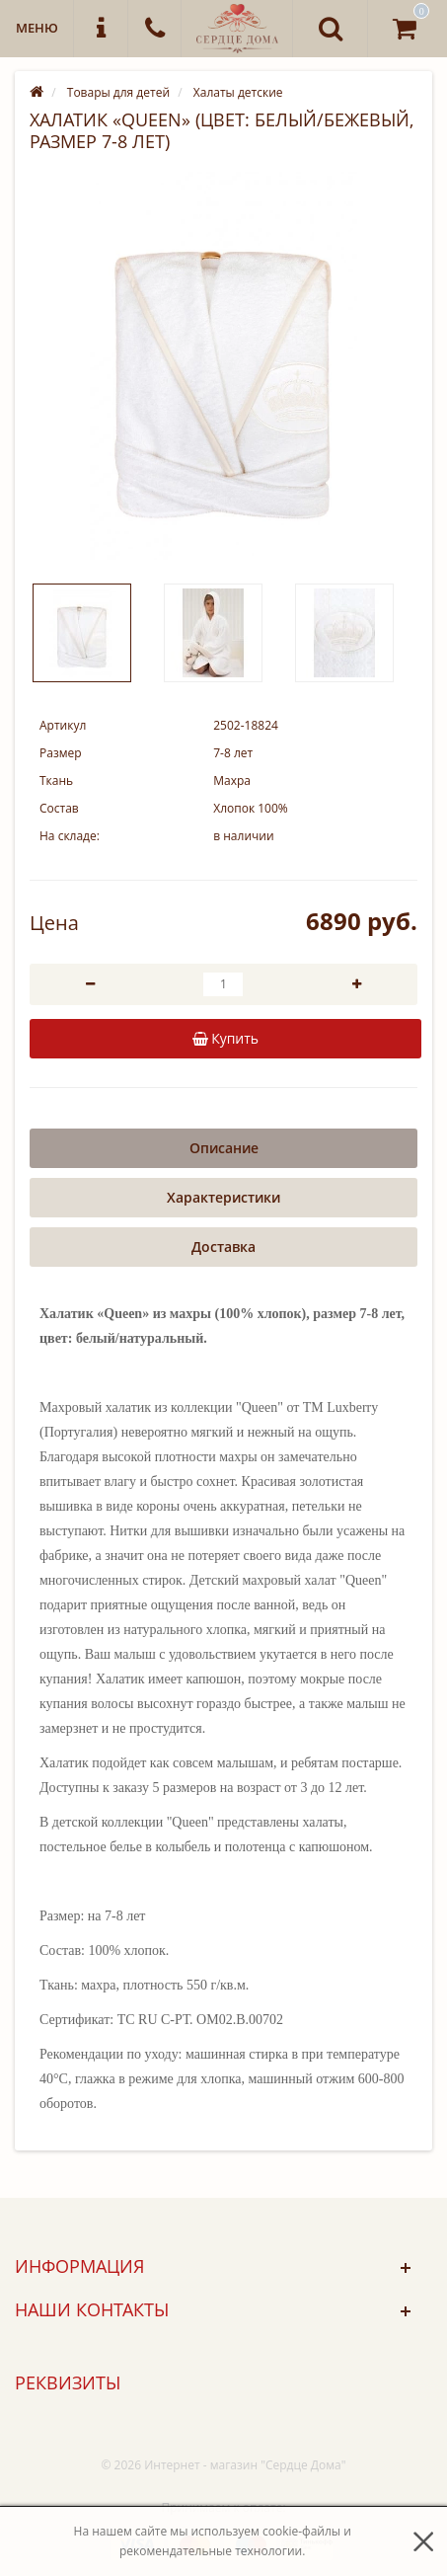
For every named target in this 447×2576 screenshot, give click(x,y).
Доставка (223, 1246)
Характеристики (223, 1197)
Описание (224, 1147)
